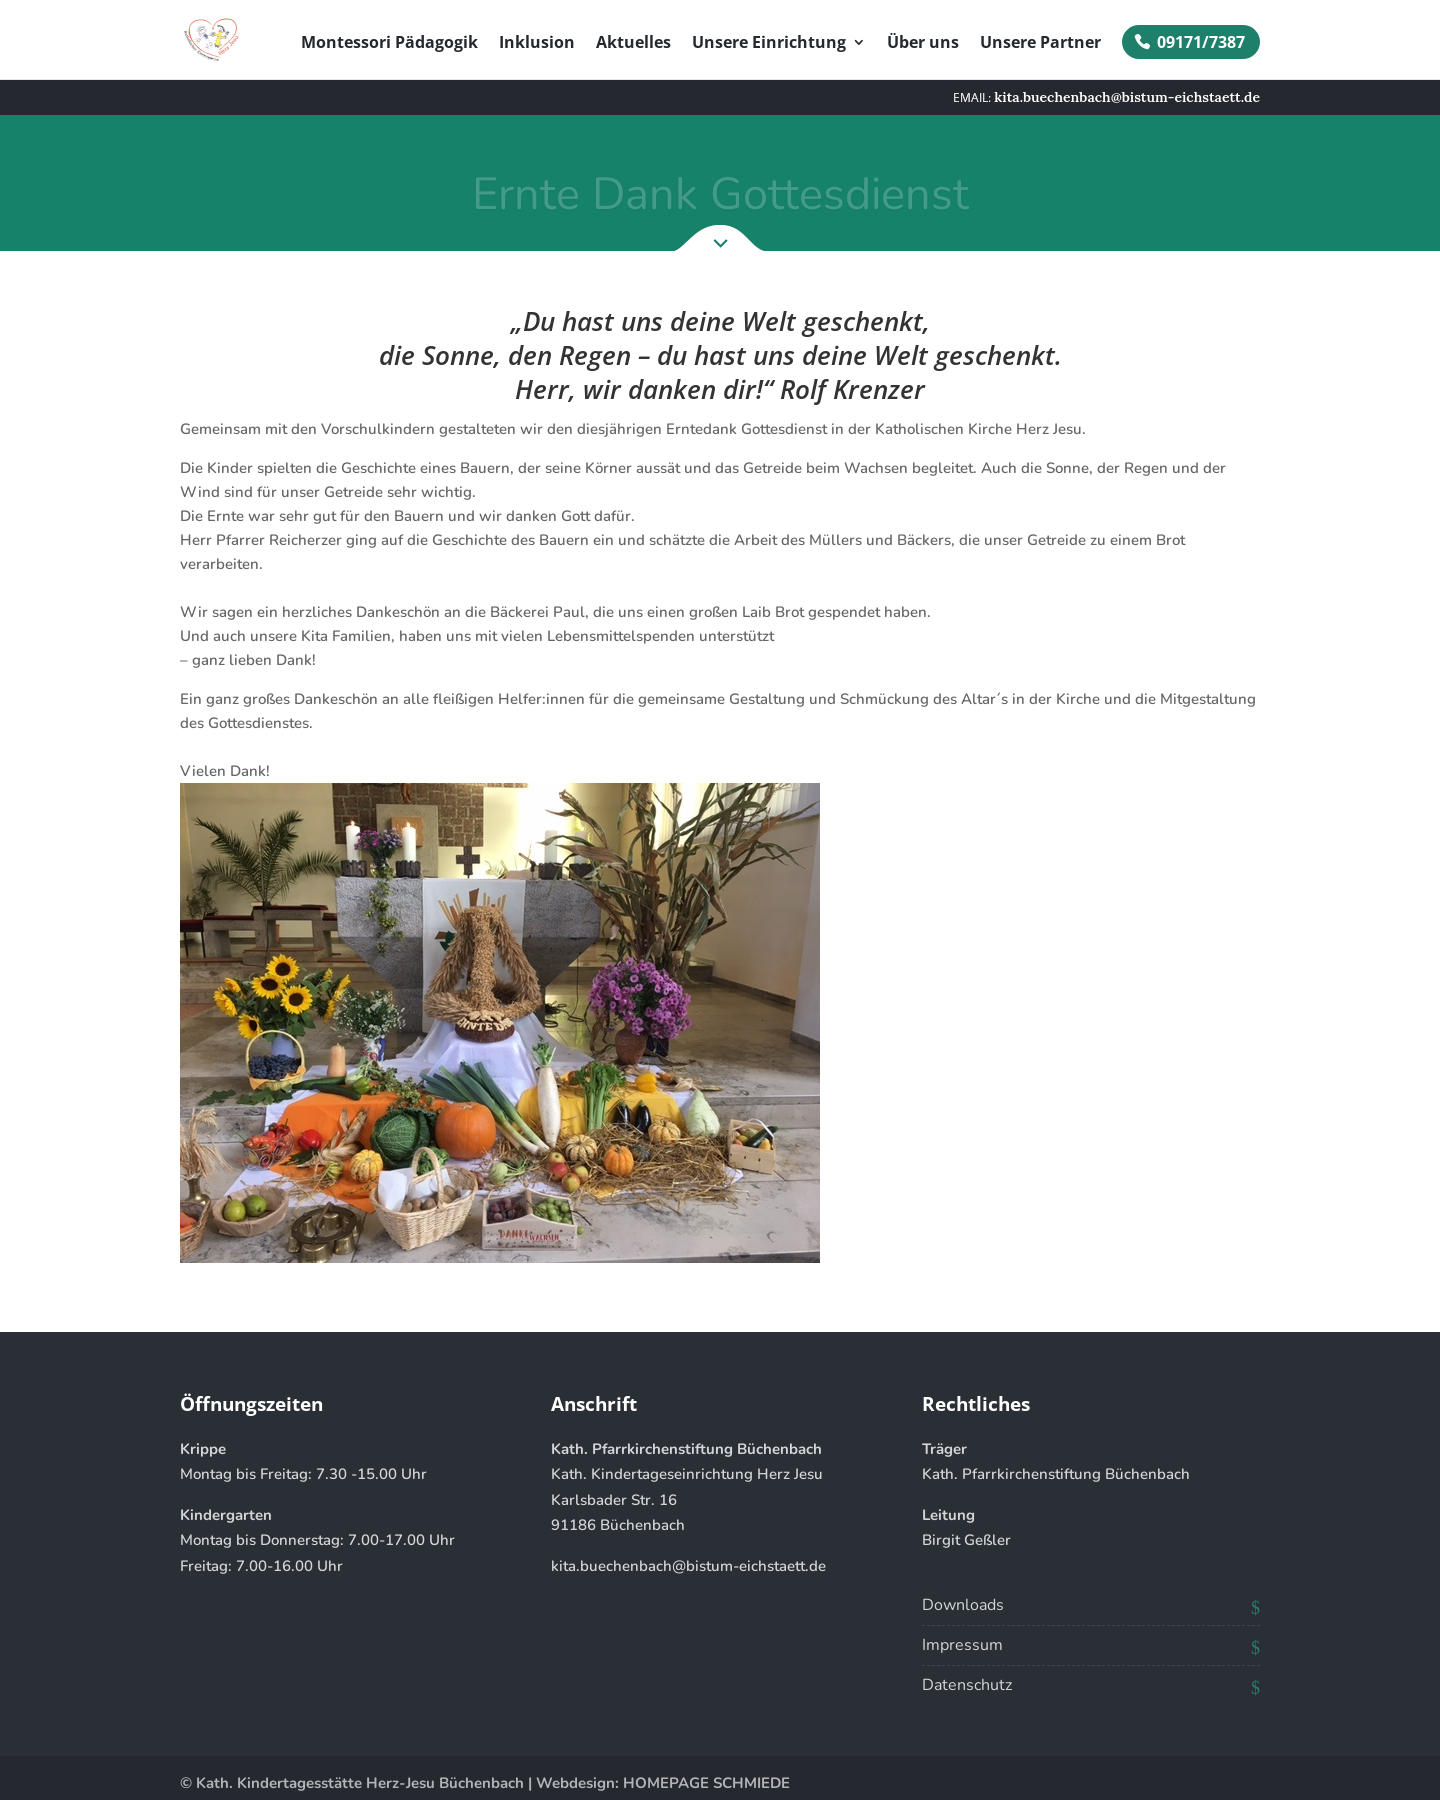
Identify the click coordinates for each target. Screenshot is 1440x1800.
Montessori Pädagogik (389, 44)
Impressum (962, 1645)
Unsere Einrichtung (769, 44)
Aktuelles (633, 44)
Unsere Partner (1040, 44)
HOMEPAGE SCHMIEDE (706, 1783)
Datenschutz (967, 1685)
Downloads (963, 1605)
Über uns (923, 44)
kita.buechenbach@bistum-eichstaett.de (688, 1566)
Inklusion (537, 44)
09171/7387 (1201, 42)
